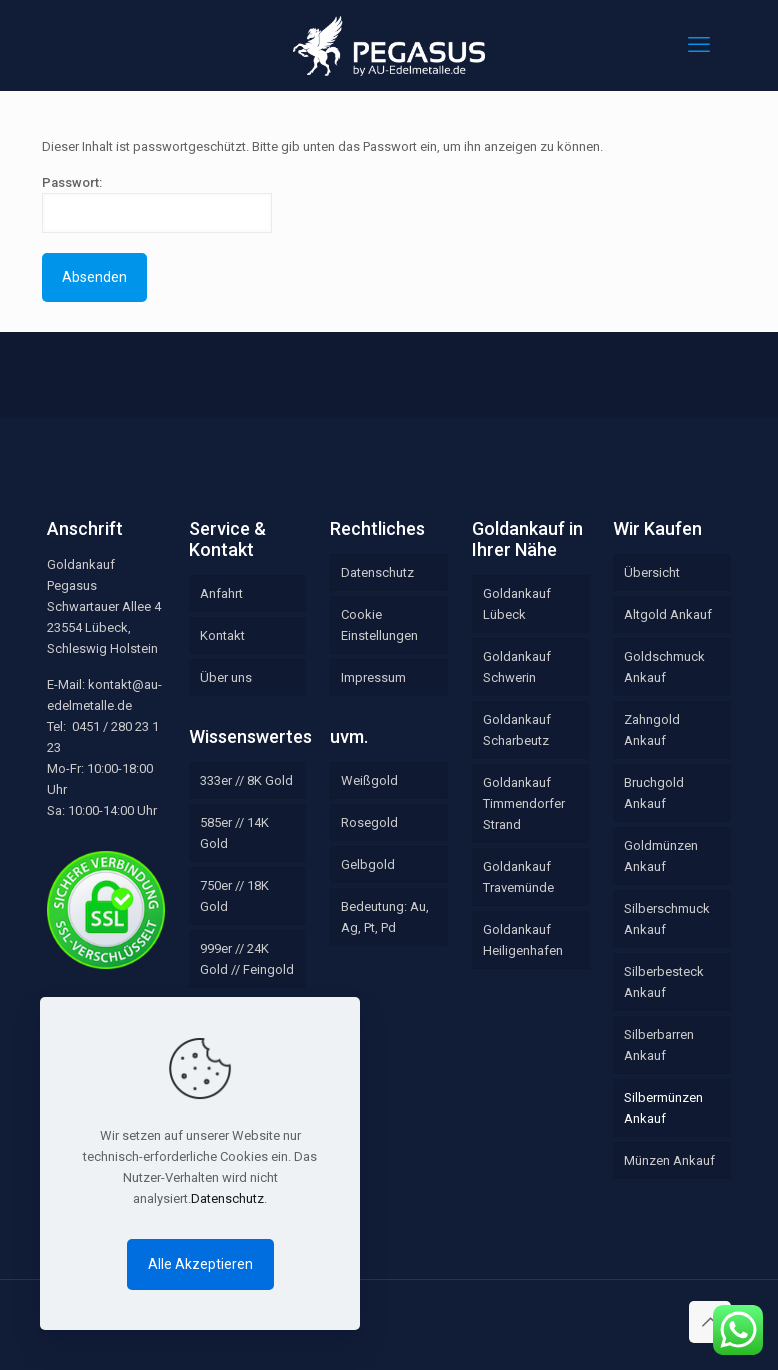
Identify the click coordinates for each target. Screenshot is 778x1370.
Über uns (226, 677)
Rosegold (369, 822)
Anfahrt (221, 593)
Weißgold (369, 780)
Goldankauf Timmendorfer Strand (524, 803)
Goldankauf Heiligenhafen (523, 940)
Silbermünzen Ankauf (663, 1108)
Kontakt (222, 635)
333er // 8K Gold (246, 780)
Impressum (373, 677)
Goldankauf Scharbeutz (517, 730)
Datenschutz (377, 572)
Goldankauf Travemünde (518, 877)
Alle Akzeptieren (200, 1264)
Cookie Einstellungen (379, 625)
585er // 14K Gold (234, 833)
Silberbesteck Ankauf (664, 982)
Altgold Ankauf (668, 614)
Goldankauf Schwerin (517, 667)
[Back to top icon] (710, 1322)
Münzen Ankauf (669, 1160)
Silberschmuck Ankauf (667, 919)
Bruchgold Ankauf (654, 793)
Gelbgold (368, 864)
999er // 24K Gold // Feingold (247, 959)
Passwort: (157, 204)
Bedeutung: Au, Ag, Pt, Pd (385, 917)
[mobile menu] (699, 45)
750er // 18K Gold (234, 896)
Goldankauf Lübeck (517, 604)
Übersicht (652, 572)
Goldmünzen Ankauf (661, 856)
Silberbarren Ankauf (659, 1045)
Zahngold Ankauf (652, 730)
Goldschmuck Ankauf (664, 667)
